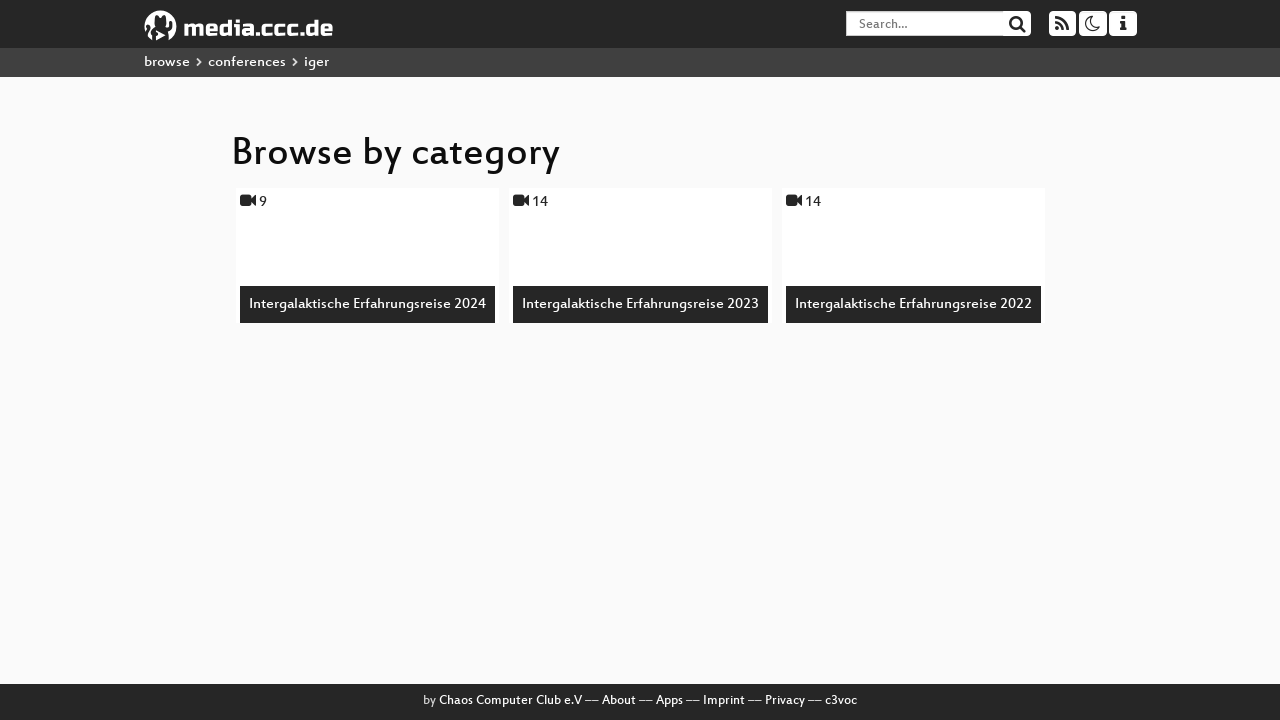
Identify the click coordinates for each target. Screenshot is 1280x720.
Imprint (724, 701)
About (619, 701)
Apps (669, 701)
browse (167, 62)
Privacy (785, 701)
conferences (247, 62)
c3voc (841, 701)
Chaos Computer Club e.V (510, 701)
